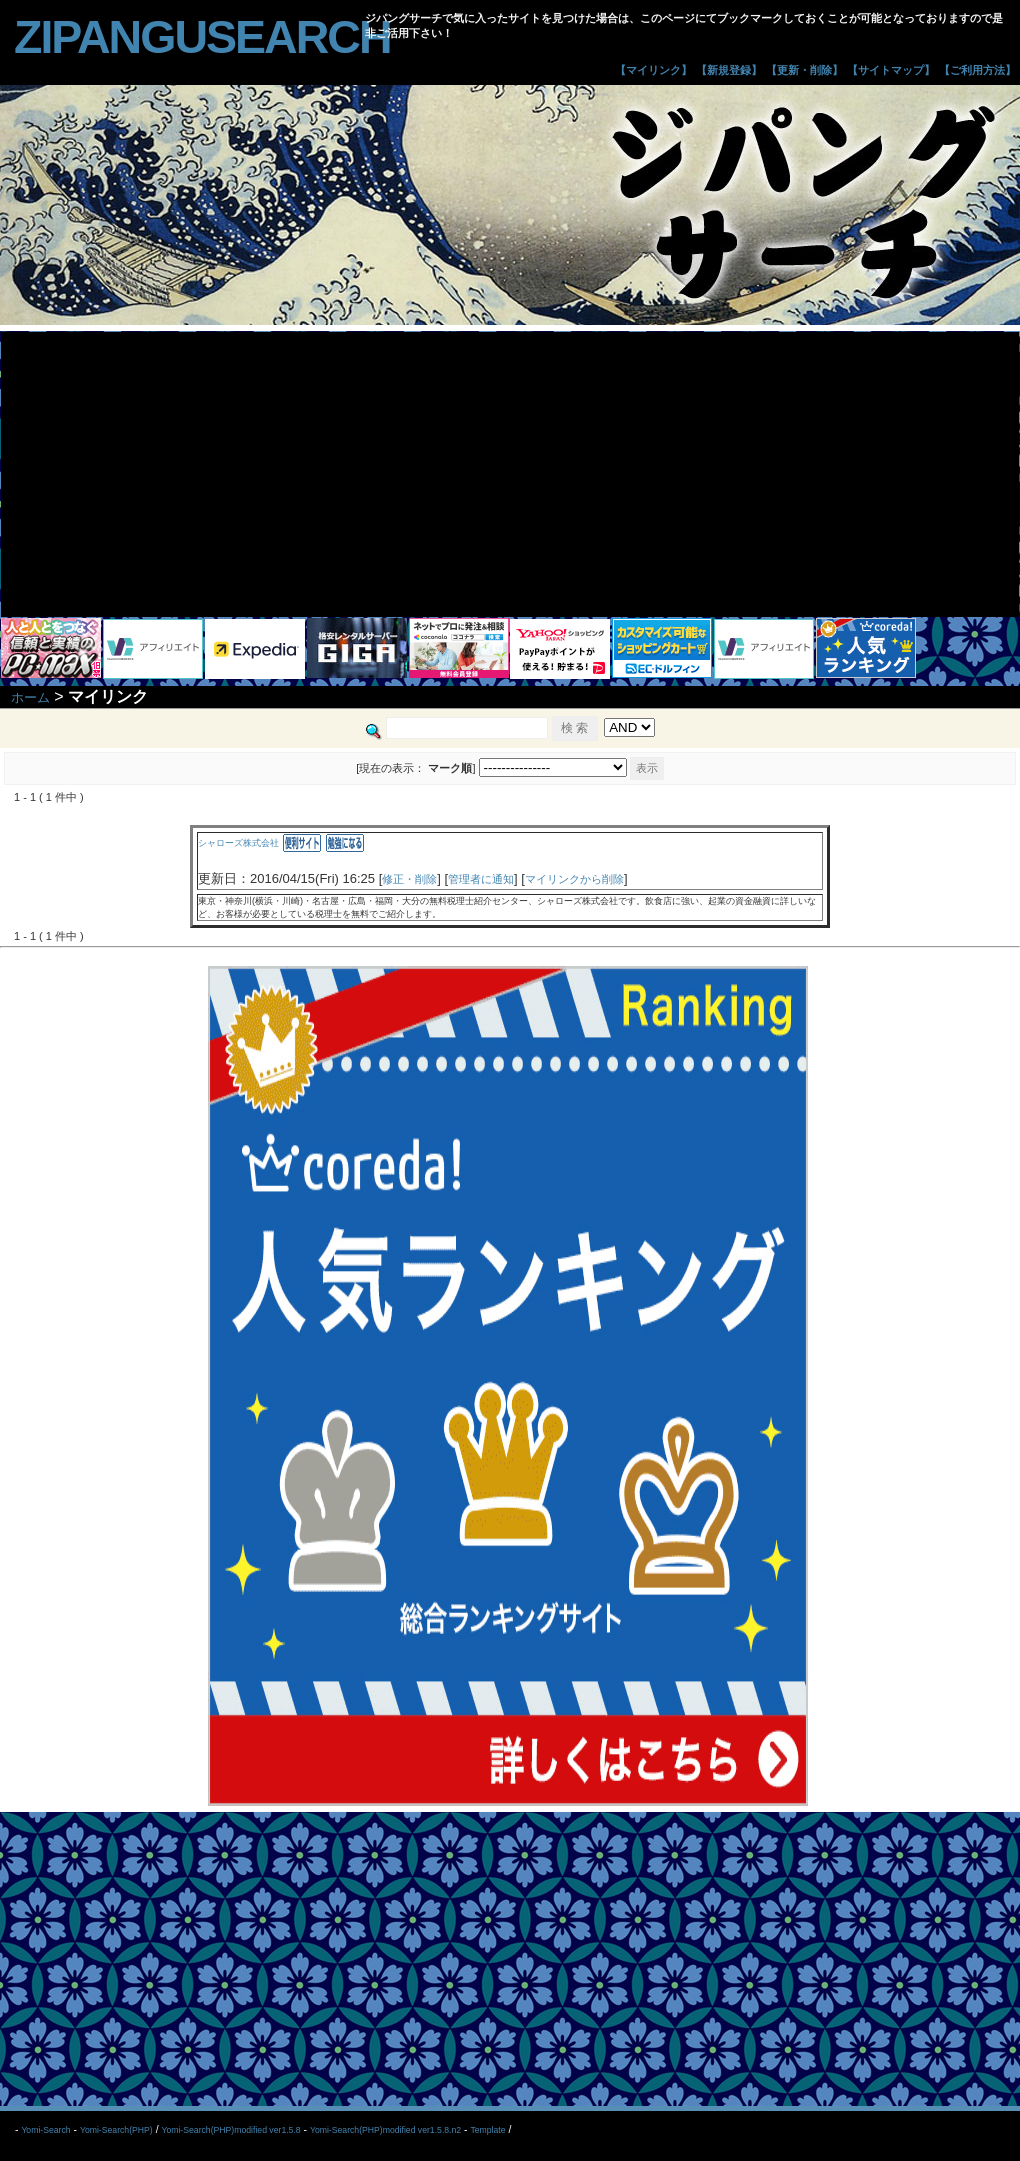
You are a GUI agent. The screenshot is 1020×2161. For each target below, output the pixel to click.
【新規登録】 (729, 70)
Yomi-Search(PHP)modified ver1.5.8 (230, 2130)
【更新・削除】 (804, 70)
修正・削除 (409, 879)
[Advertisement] (510, 472)
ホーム (30, 697)
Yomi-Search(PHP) (116, 2130)
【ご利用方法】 (977, 70)
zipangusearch (202, 37)
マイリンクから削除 (574, 879)
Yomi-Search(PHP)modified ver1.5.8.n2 (385, 2130)
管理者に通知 (481, 879)
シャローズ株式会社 (238, 843)
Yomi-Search (45, 2130)
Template (487, 2130)
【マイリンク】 (653, 70)
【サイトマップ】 (891, 70)
